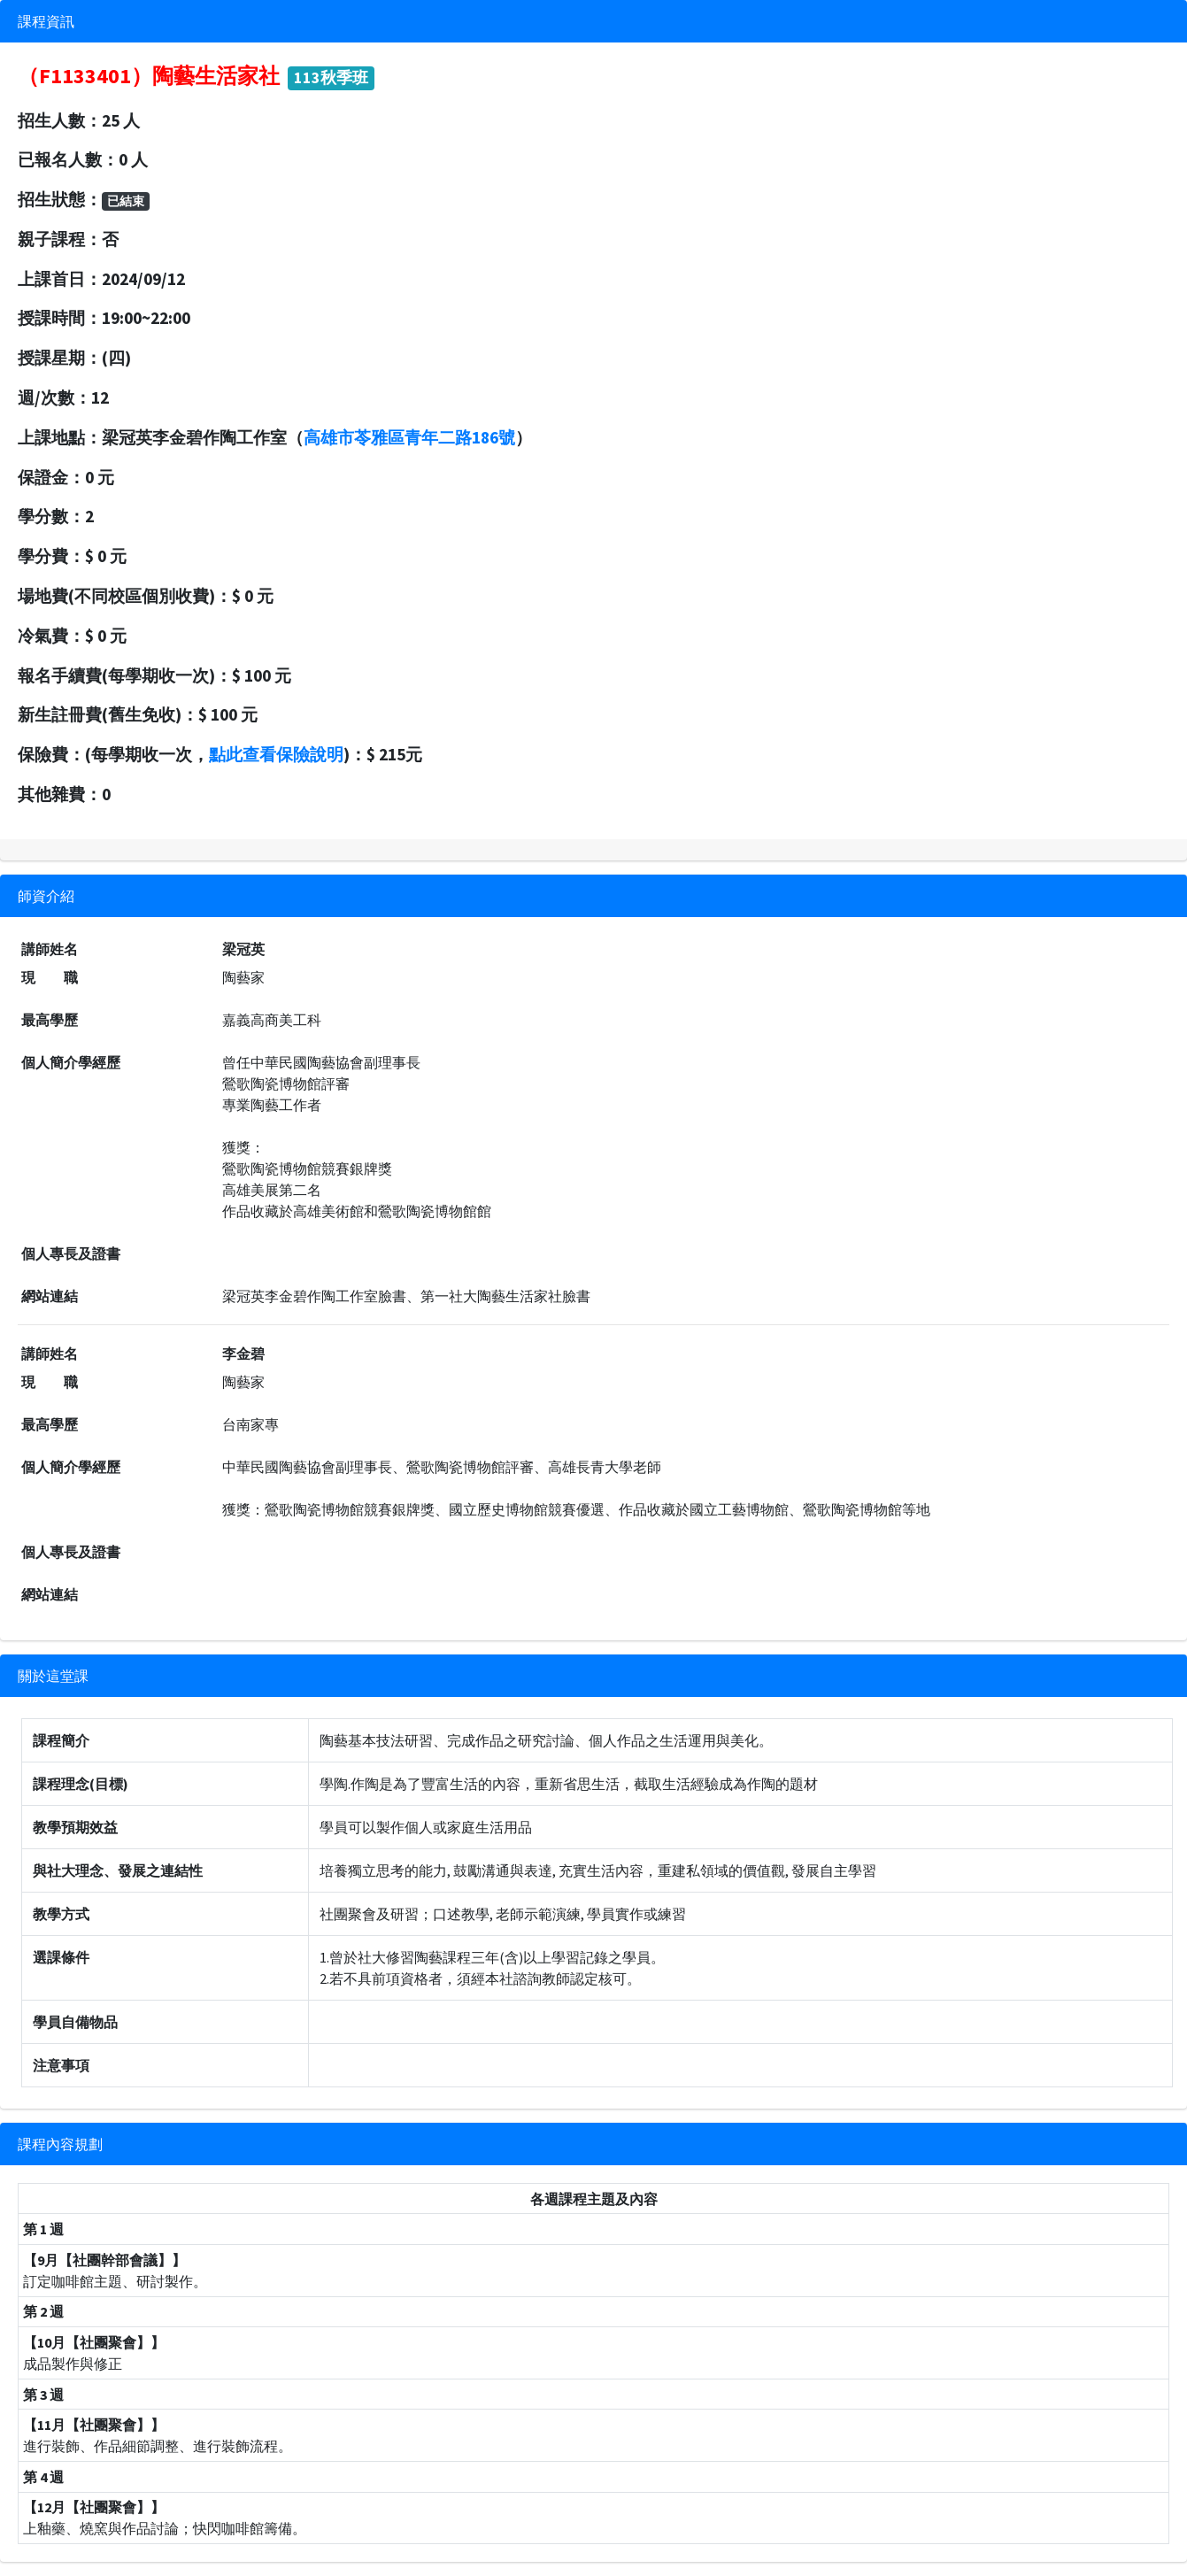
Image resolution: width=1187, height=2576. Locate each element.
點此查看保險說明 (276, 754)
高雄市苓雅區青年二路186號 (409, 437)
